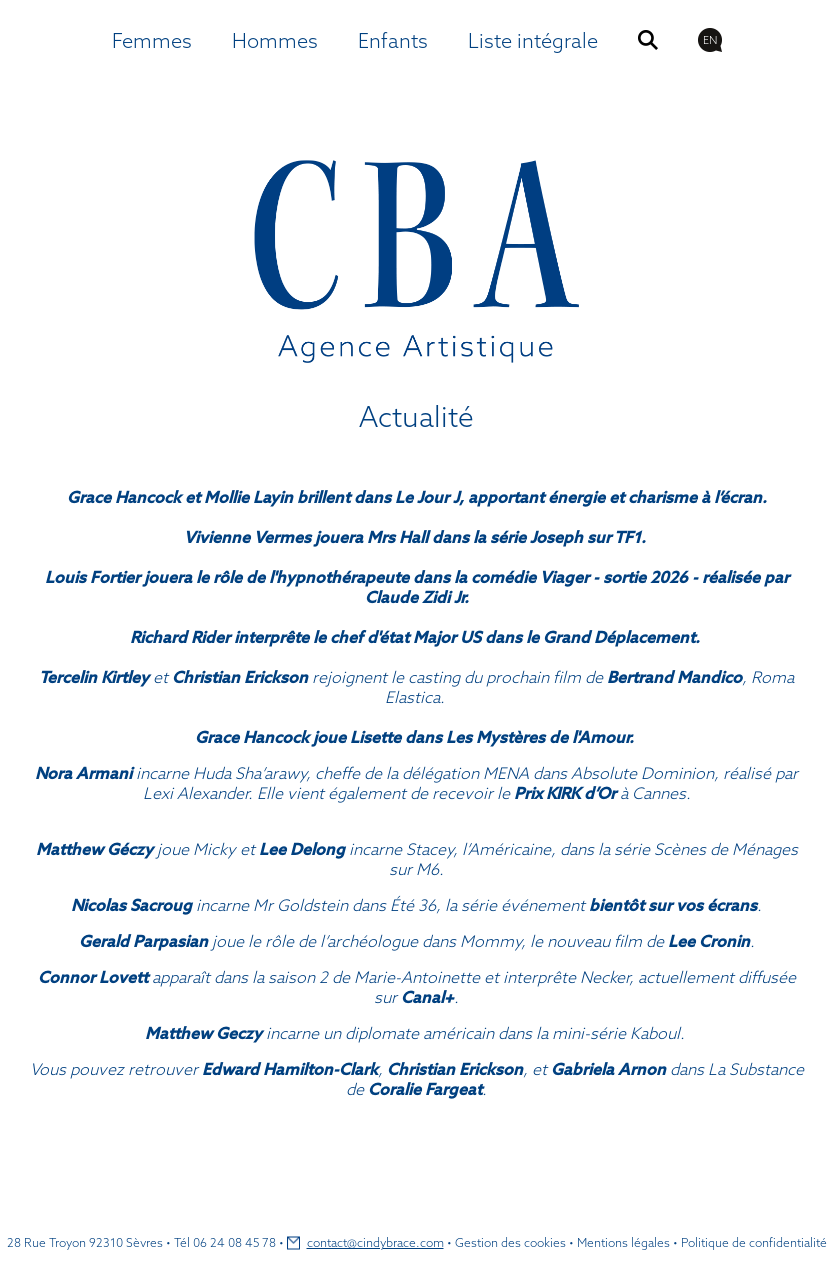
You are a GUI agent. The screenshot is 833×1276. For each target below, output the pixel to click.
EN (710, 40)
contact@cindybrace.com (375, 1242)
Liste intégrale (533, 40)
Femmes (152, 40)
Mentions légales (623, 1242)
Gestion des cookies (510, 1242)
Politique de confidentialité (754, 1242)
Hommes (275, 40)
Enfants (393, 40)
